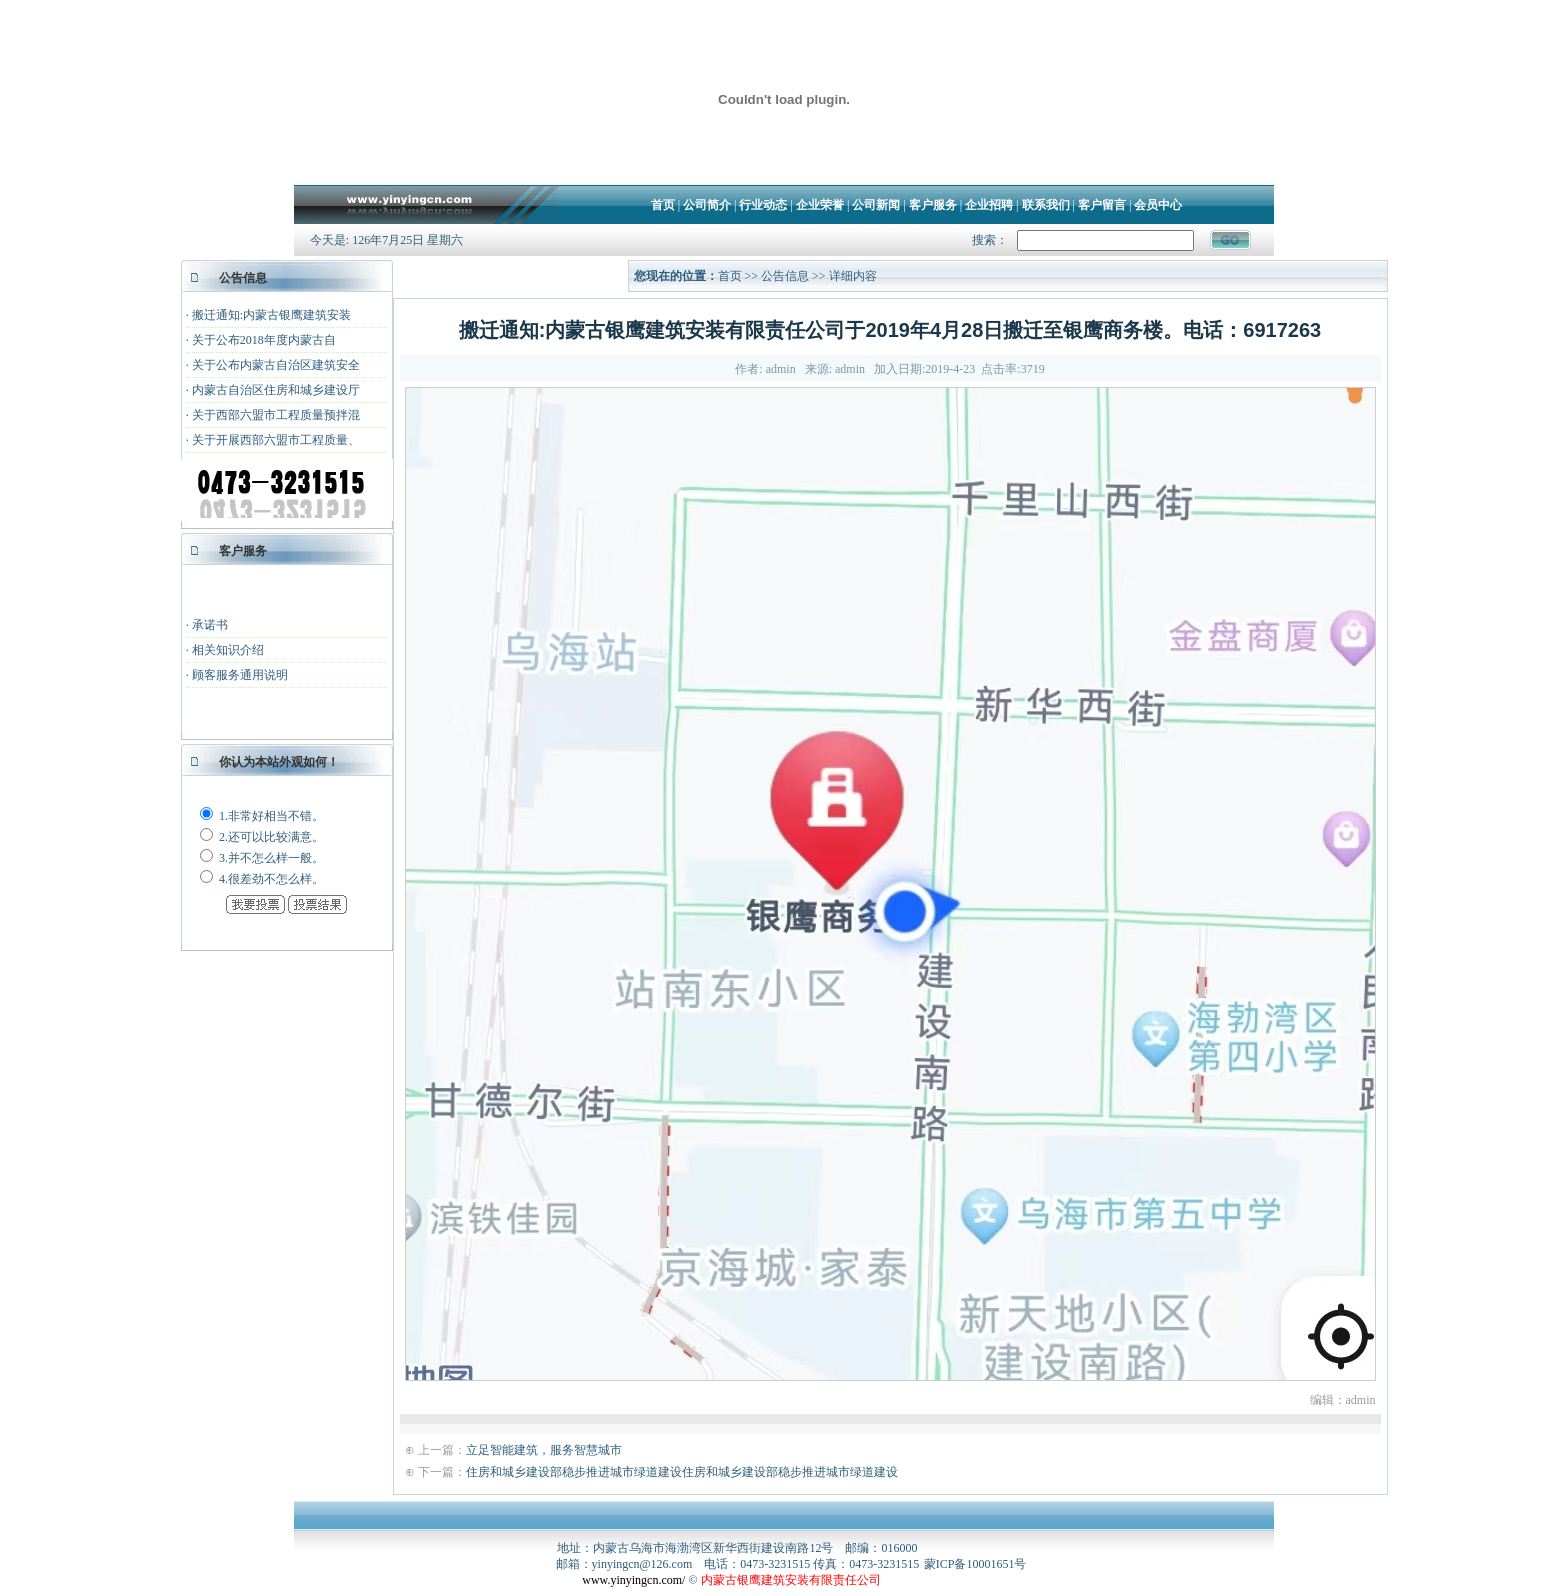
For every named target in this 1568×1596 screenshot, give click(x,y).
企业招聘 (989, 205)
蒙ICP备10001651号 (975, 1564)
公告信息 (786, 276)
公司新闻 (876, 205)
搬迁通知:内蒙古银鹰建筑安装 (271, 315)
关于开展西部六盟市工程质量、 (276, 440)
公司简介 (707, 205)
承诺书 (210, 625)
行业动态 (763, 205)
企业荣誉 (820, 205)
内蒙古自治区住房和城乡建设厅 (276, 390)
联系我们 (1046, 205)
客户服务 (933, 205)
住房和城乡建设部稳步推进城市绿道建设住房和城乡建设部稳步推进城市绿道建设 (682, 1472)
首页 (663, 205)
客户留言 (1102, 205)
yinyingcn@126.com (642, 1564)
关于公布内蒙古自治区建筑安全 (276, 365)
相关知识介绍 (228, 650)
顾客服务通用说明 (240, 675)
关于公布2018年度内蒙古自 (264, 340)
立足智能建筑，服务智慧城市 (544, 1450)
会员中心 (1158, 205)
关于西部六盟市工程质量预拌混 (276, 415)
